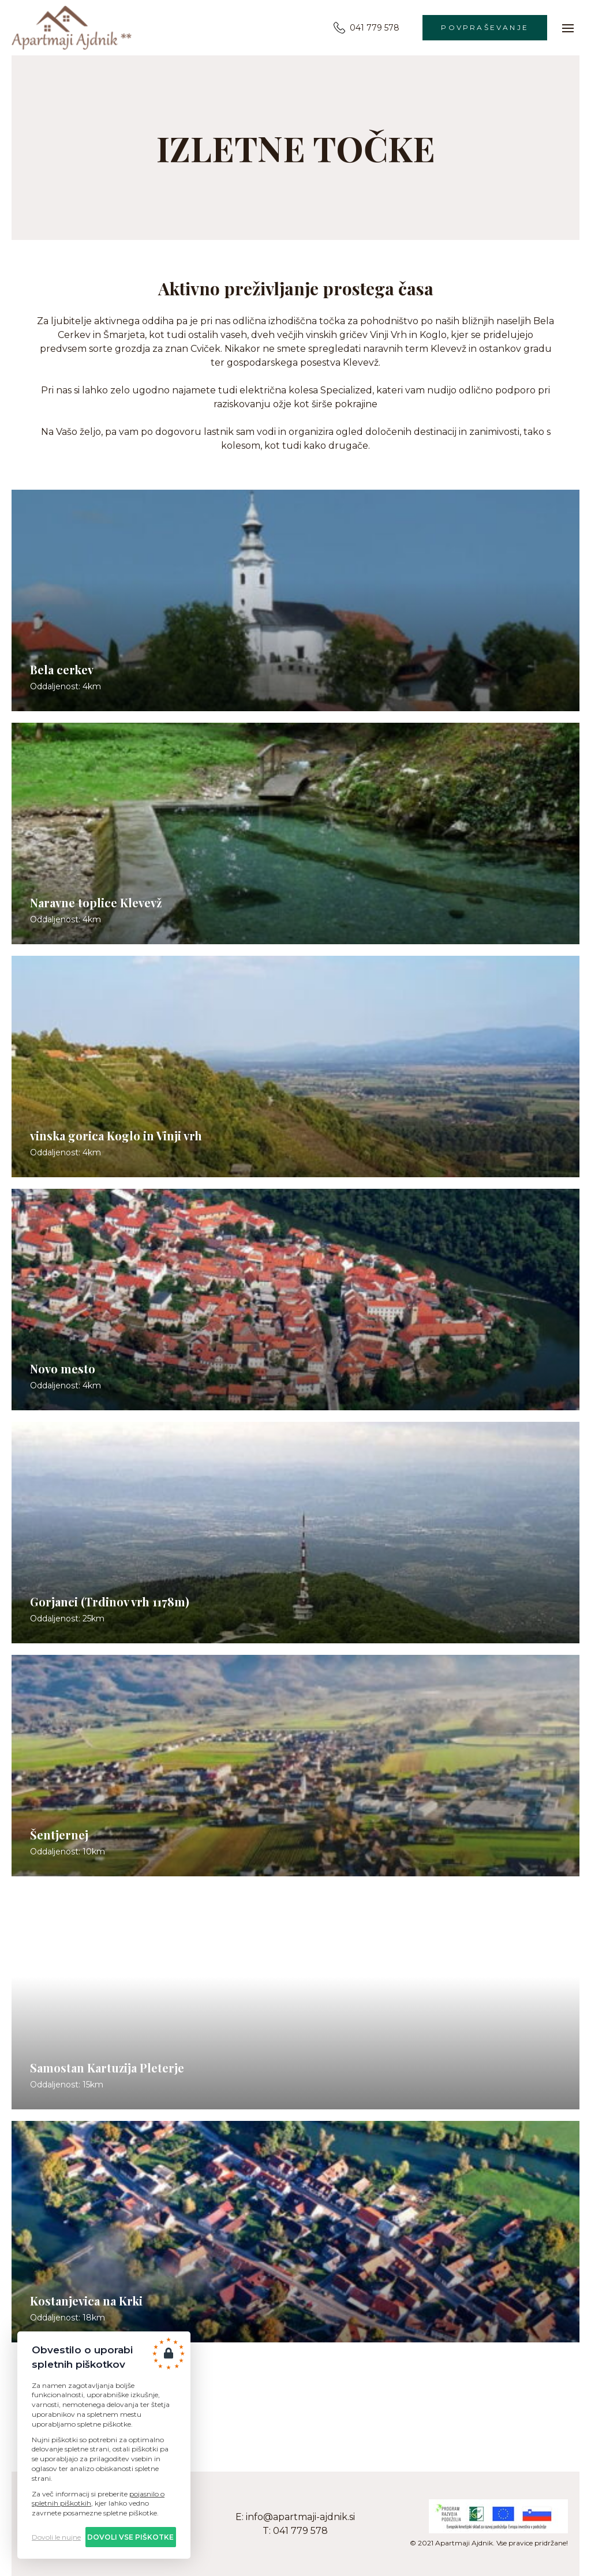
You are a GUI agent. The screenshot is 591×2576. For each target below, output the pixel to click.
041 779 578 (366, 27)
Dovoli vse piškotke (130, 2537)
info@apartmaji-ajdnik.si (300, 2516)
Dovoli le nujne (56, 2537)
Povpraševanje (485, 27)
